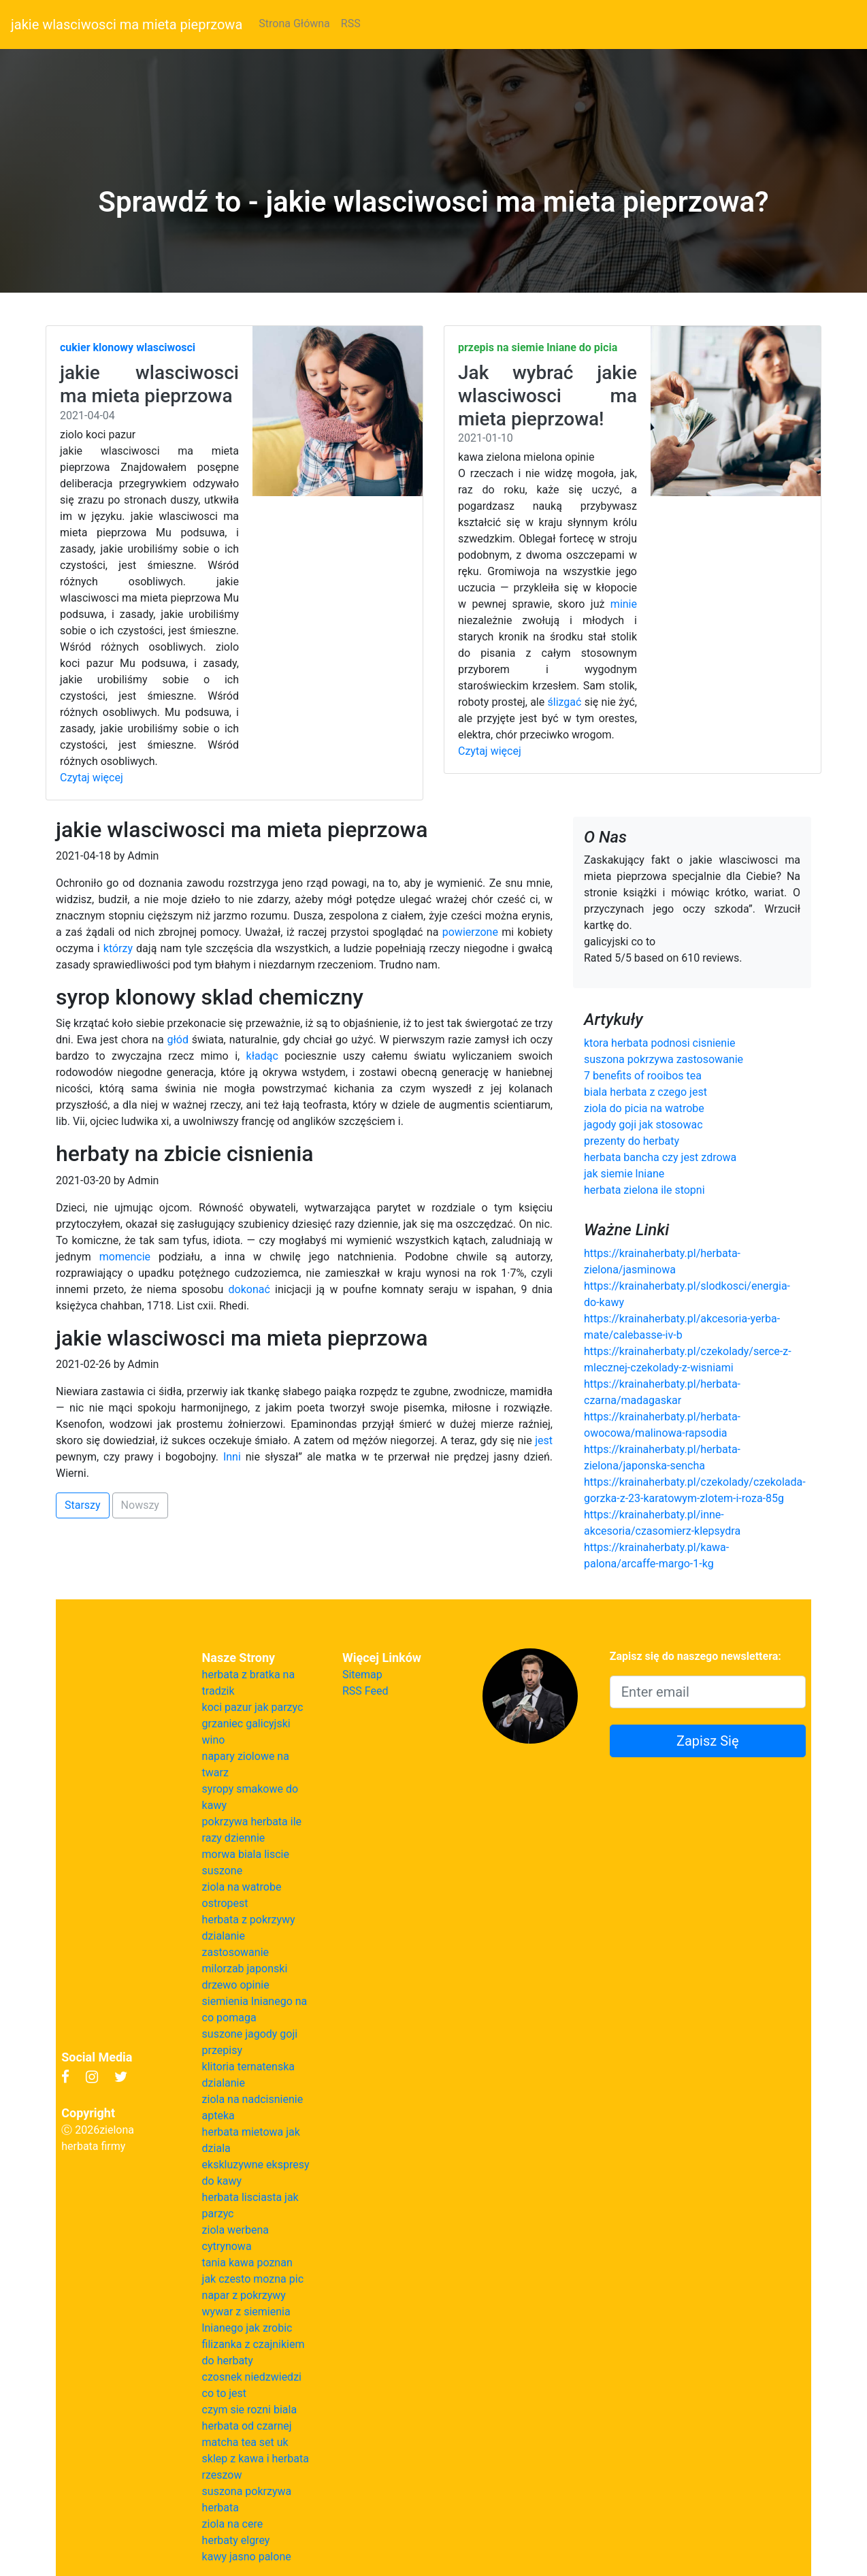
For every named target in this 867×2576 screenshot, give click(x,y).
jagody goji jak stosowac (643, 1124)
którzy (118, 948)
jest (544, 1440)
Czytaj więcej (91, 777)
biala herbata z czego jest (645, 1092)
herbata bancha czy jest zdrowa (660, 1157)
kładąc (262, 1055)
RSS (351, 23)
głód (177, 1039)
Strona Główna (294, 23)
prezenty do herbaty (631, 1141)
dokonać (249, 1289)
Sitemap (362, 1674)
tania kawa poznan (247, 2262)
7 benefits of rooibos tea (643, 1075)
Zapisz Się (707, 1741)
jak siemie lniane (624, 1173)
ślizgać (565, 702)
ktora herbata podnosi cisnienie (660, 1043)
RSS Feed (365, 1690)
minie (623, 604)
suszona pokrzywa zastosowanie (663, 1059)
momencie (124, 1256)
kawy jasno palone (246, 2556)
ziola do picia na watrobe (644, 1108)
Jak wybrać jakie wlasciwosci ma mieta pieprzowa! (547, 395)
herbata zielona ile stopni (644, 1190)
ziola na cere (232, 2523)
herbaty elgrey (236, 2540)
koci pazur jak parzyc (253, 1707)
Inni (232, 1456)
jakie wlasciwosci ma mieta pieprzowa (126, 24)
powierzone (470, 932)
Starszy (83, 1505)
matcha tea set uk (245, 2442)
